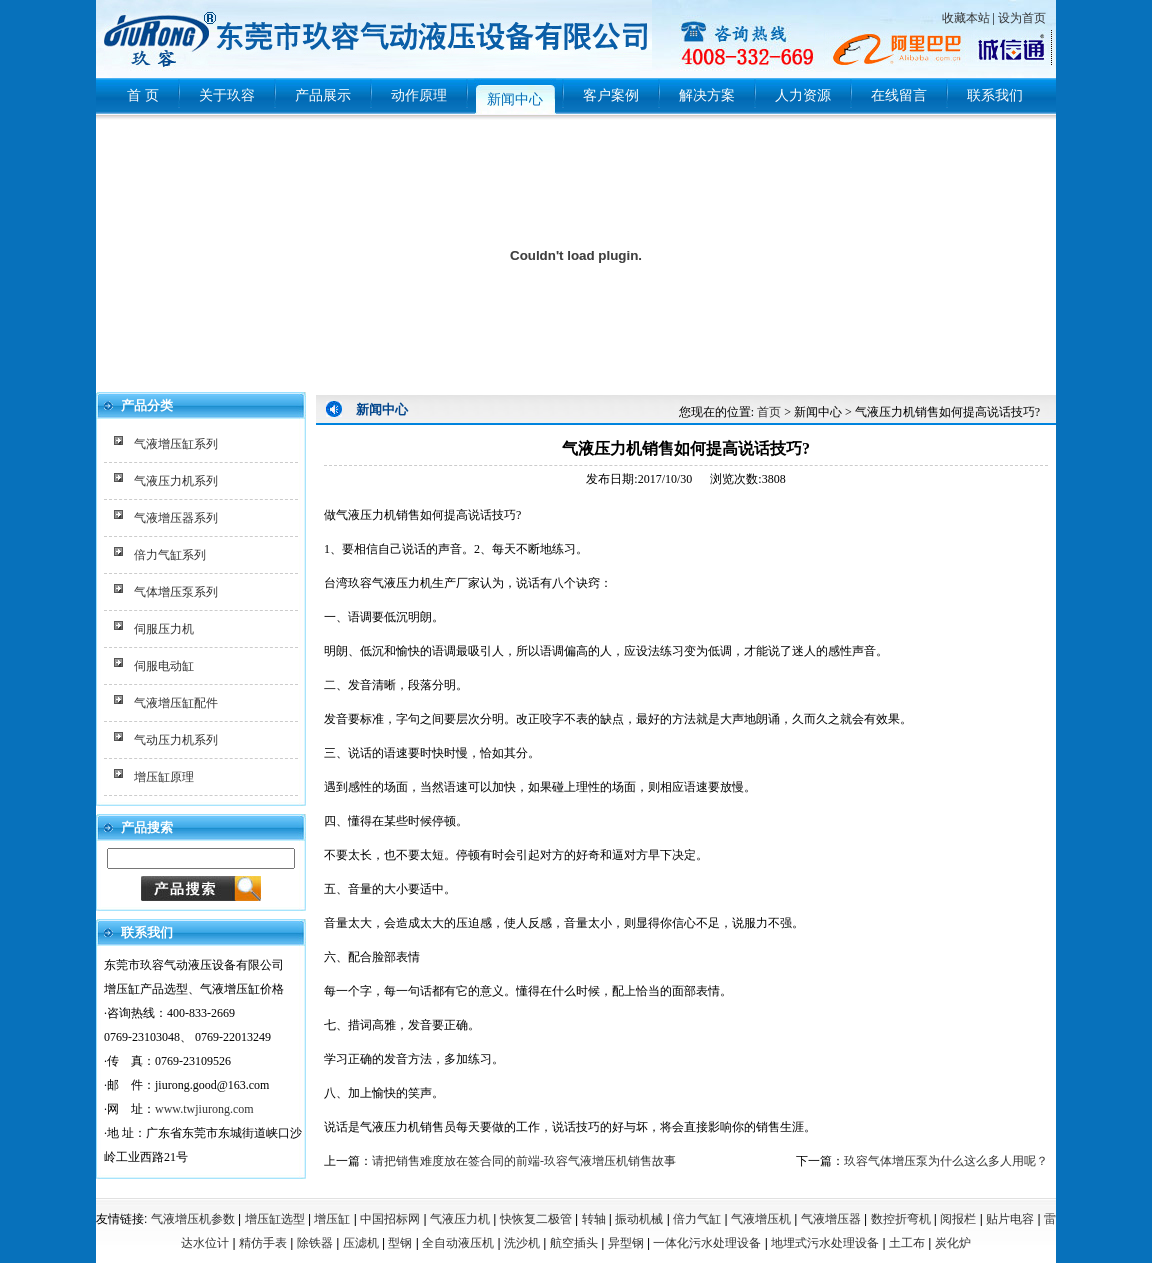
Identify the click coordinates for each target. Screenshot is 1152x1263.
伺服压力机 (164, 629)
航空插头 (574, 1243)
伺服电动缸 (164, 666)
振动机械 (639, 1219)
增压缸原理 (164, 777)
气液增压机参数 (193, 1219)
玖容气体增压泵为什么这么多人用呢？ (946, 1161)
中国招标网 (390, 1219)
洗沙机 (522, 1243)
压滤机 (361, 1243)
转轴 (594, 1219)
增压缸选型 (275, 1219)
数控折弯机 (901, 1219)
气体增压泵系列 (176, 592)
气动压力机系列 (176, 740)
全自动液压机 (458, 1243)
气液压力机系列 (176, 481)
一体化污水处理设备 (707, 1243)
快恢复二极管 (536, 1219)
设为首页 (1022, 18)
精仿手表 (263, 1243)
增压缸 (332, 1219)
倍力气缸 (697, 1219)
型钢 (400, 1243)
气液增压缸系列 (176, 444)
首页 (769, 412)
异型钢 (626, 1243)
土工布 (907, 1243)
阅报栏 (958, 1219)
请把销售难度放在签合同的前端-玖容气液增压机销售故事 (524, 1161)
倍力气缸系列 (170, 555)
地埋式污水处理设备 (825, 1243)
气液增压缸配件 (176, 703)
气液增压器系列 (176, 518)
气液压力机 (460, 1219)
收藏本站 (966, 18)
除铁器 (315, 1243)
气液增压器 (831, 1219)
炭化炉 (953, 1243)
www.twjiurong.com (204, 1109)
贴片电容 (1010, 1219)
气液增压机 (761, 1219)
